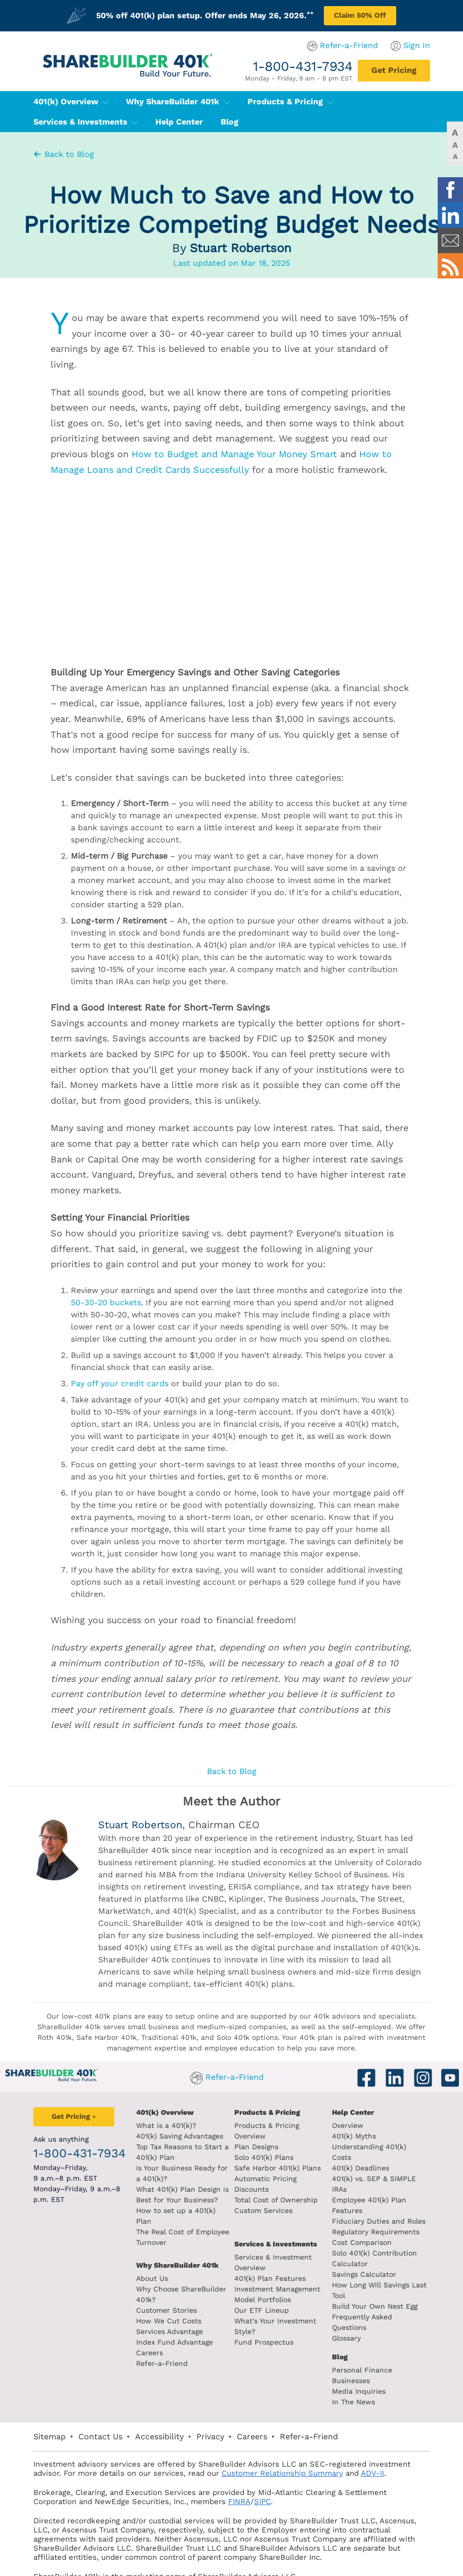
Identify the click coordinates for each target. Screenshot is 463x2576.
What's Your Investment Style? (287, 2300)
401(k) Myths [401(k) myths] (367, 2136)
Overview (360, 2125)
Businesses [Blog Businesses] (364, 2338)
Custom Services (263, 2189)
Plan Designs (256, 2136)
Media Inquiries (372, 2349)
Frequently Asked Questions (393, 2285)
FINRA (152, 2459)
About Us (139, 2268)
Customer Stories (153, 2300)
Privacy (184, 2394)
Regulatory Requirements (389, 2200)
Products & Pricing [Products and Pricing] (267, 2112)
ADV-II (279, 2430)
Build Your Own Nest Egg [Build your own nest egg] (388, 2274)
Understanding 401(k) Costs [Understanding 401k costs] (393, 2147)
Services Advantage (156, 2321)
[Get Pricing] (420, 71)
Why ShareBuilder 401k (152, 101)
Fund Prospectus (263, 2310)
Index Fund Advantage (161, 2331)
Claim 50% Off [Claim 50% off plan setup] (360, 15)
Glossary (359, 2295)
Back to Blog (63, 154)
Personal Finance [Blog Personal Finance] (375, 2327)
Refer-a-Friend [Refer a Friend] (149, 2353)
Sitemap (23, 2394)
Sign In (442, 45)
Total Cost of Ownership (276, 2179)
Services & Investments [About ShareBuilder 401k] (275, 2223)
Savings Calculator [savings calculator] (377, 2242)
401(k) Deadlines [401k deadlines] (373, 2157)
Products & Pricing (264, 101)
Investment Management (277, 2268)
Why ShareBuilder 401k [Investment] (164, 2254)
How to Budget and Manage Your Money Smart (234, 454)
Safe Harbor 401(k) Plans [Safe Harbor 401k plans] (277, 2157)
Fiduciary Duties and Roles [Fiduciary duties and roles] (392, 2189)
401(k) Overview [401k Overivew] (152, 2112)
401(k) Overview (44, 101)
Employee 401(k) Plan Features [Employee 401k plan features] (398, 2179)
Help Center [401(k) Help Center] (31, 122)
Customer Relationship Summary (189, 2430)
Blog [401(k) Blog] (81, 122)
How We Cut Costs (156, 2310)
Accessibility (133, 2394)
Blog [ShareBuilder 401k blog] (353, 2314)
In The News (366, 2359)
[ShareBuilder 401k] (99, 57)
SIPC (174, 2459)
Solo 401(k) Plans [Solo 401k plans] (263, 2147)
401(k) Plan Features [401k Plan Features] (270, 2257)
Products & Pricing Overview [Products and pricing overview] (283, 2125)
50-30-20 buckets (106, 1302)
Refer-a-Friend (375, 45)
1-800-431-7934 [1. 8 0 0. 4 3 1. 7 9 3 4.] (328, 66)
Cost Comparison (375, 2210)
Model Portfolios (262, 2278)
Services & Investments (377, 101)
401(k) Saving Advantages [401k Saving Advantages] (167, 2136)
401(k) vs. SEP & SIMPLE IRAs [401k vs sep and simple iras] (395, 2168)
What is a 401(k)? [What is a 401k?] (153, 2125)
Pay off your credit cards (120, 1383)
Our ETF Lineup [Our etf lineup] (261, 2289)
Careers (136, 2342)
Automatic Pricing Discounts (283, 2168)
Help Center (366, 2112)
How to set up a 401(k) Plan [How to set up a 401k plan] (172, 2210)
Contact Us (74, 2394)
